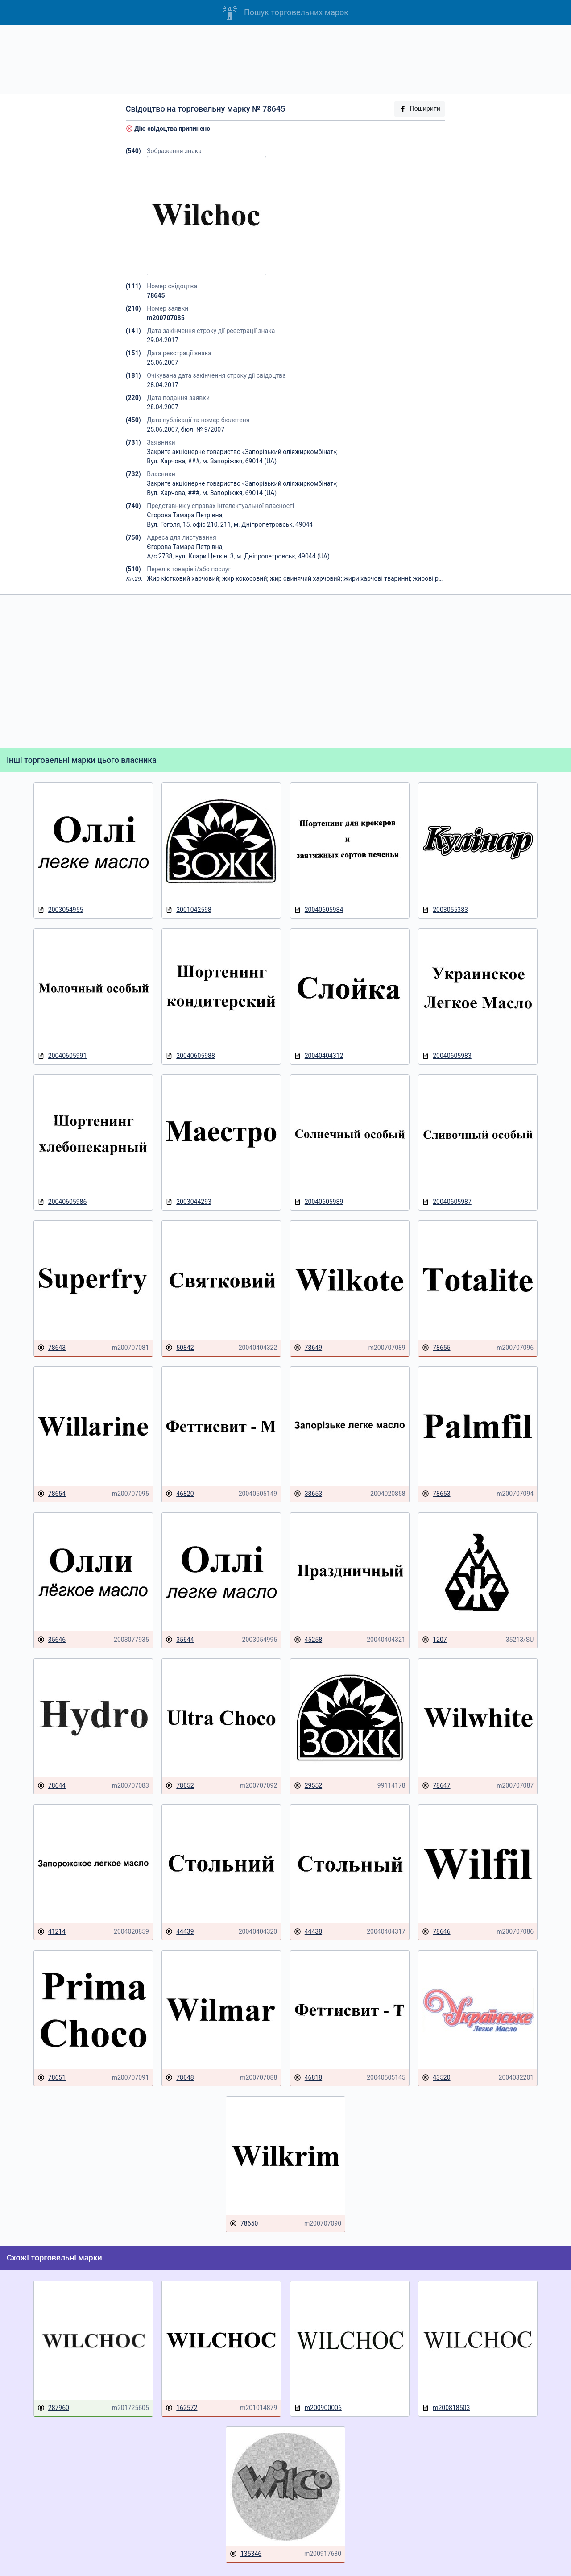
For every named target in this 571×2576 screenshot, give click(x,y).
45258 (308, 1640)
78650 (244, 2223)
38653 (308, 1494)
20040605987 (447, 1202)
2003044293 (188, 1202)
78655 (436, 1348)
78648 (180, 2077)
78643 (51, 1348)
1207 (434, 1640)
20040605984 (318, 910)
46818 (308, 2077)
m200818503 (446, 2408)
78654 (51, 1494)
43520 (436, 2077)
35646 (51, 1640)
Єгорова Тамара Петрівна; (185, 515)
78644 (51, 1785)
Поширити (419, 108)
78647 (436, 1785)
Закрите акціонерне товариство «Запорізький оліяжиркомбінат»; (242, 451)
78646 (436, 1931)
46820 (180, 1494)
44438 (308, 1931)
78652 (180, 1785)
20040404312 (318, 1056)
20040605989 (318, 1202)
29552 (308, 1785)
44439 (180, 1931)
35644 (180, 1640)
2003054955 (60, 910)
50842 (180, 1348)
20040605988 (190, 1056)
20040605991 (62, 1056)
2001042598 (188, 910)
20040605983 (447, 1056)
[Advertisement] (285, 59)
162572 (181, 2408)
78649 (308, 1348)
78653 (436, 1494)
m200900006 (318, 2408)
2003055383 (445, 910)
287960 (53, 2408)
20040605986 (62, 1202)
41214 (51, 1931)
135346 (245, 2554)
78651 (51, 2077)
